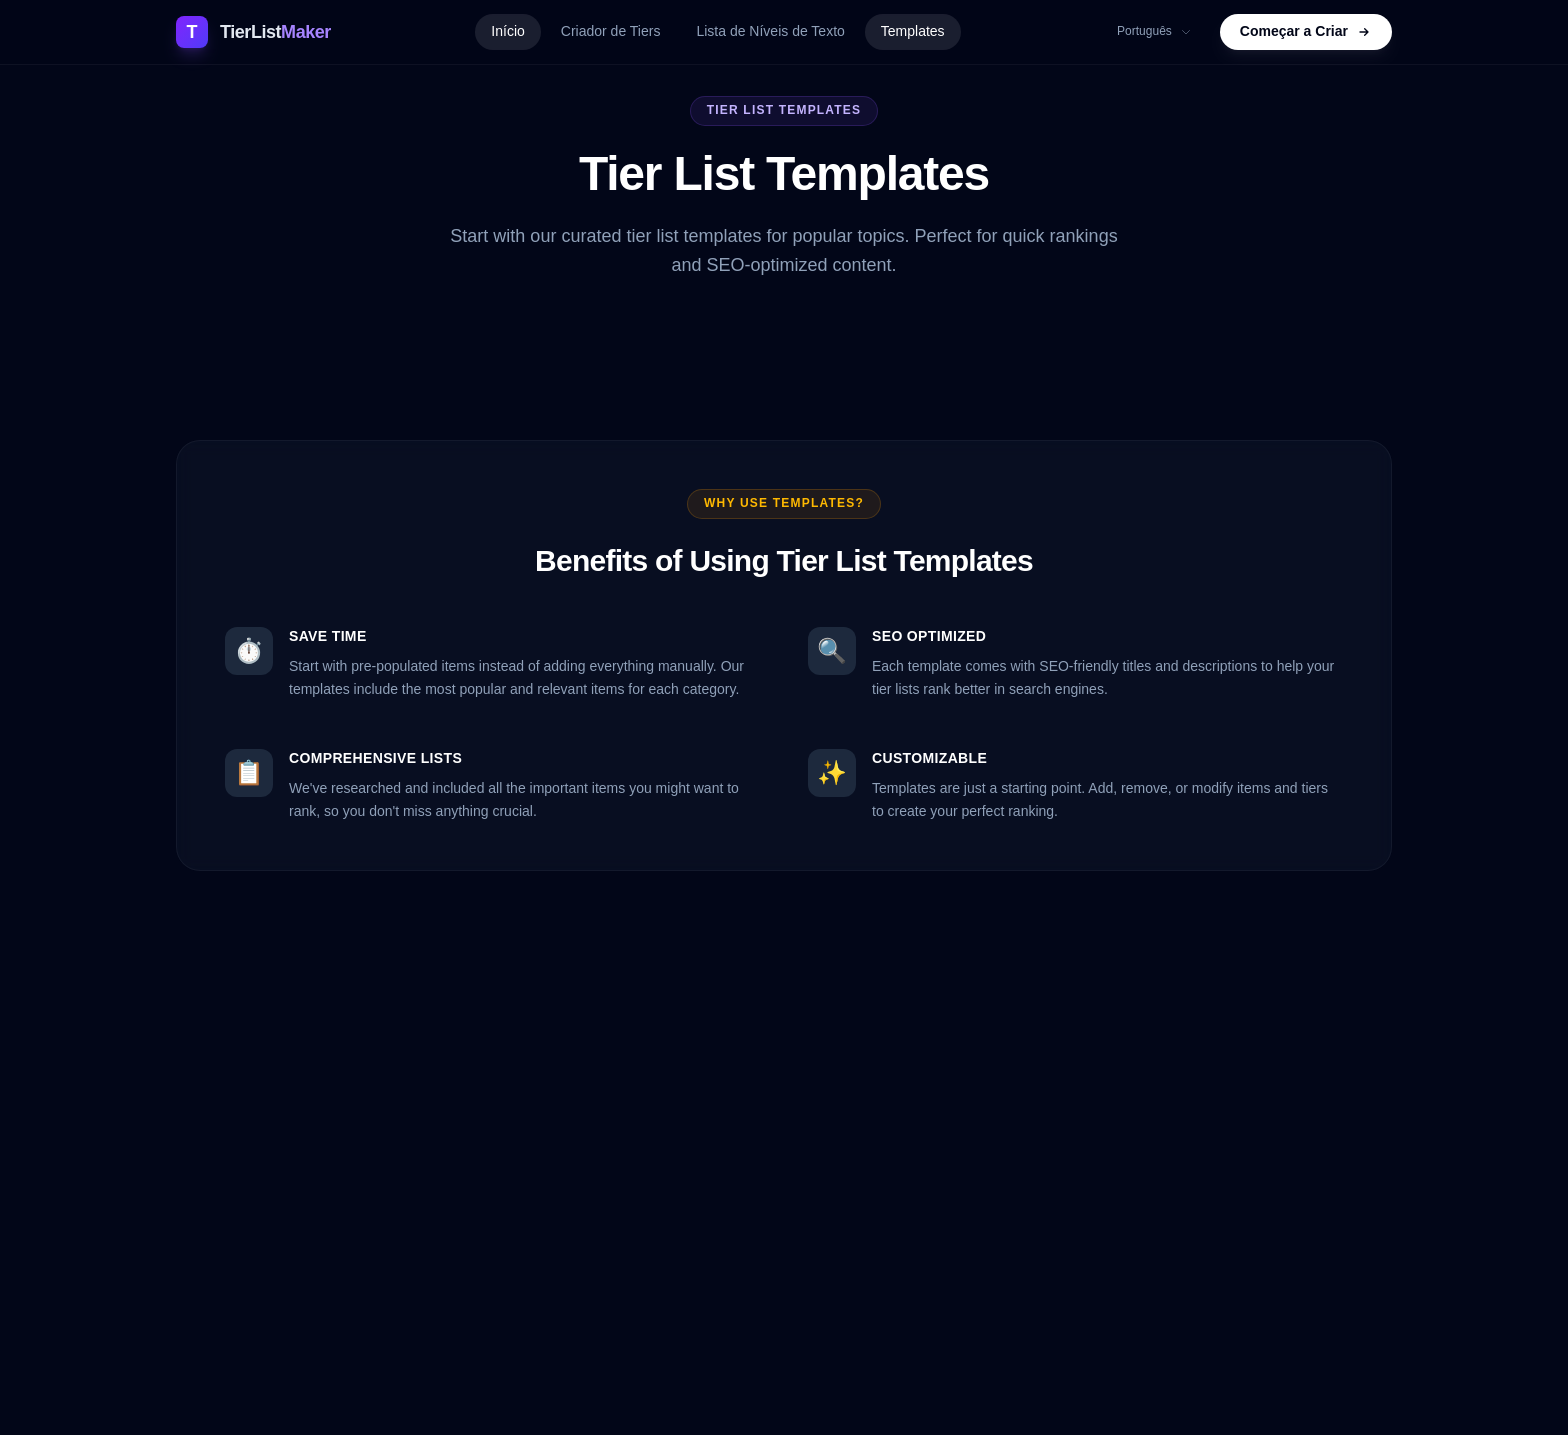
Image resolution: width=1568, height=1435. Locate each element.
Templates (913, 31)
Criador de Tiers (611, 31)
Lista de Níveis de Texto (770, 31)
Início (507, 31)
